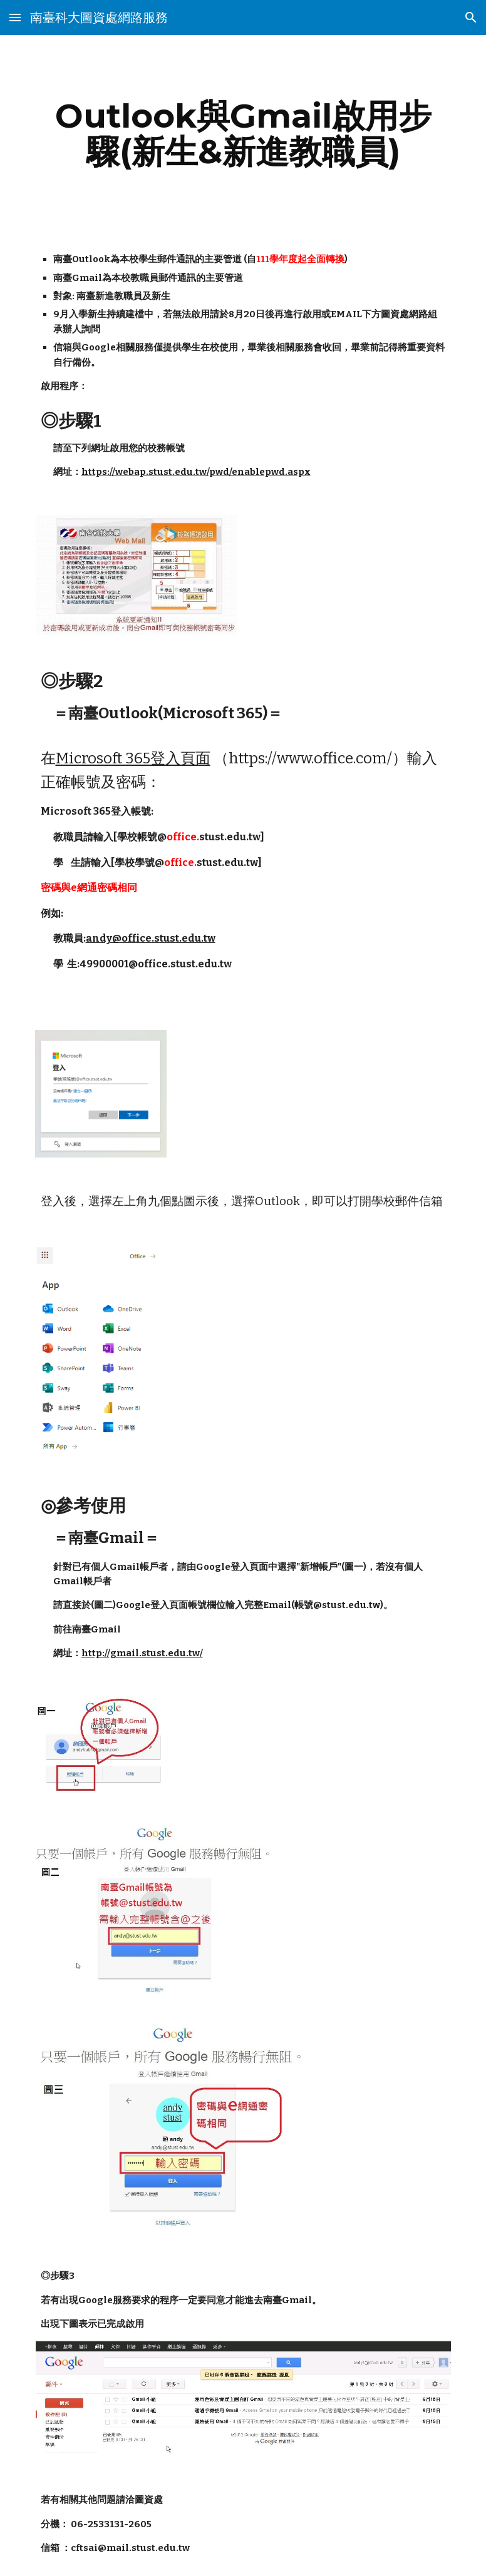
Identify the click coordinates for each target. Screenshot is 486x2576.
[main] (243, 133)
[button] (15, 17)
